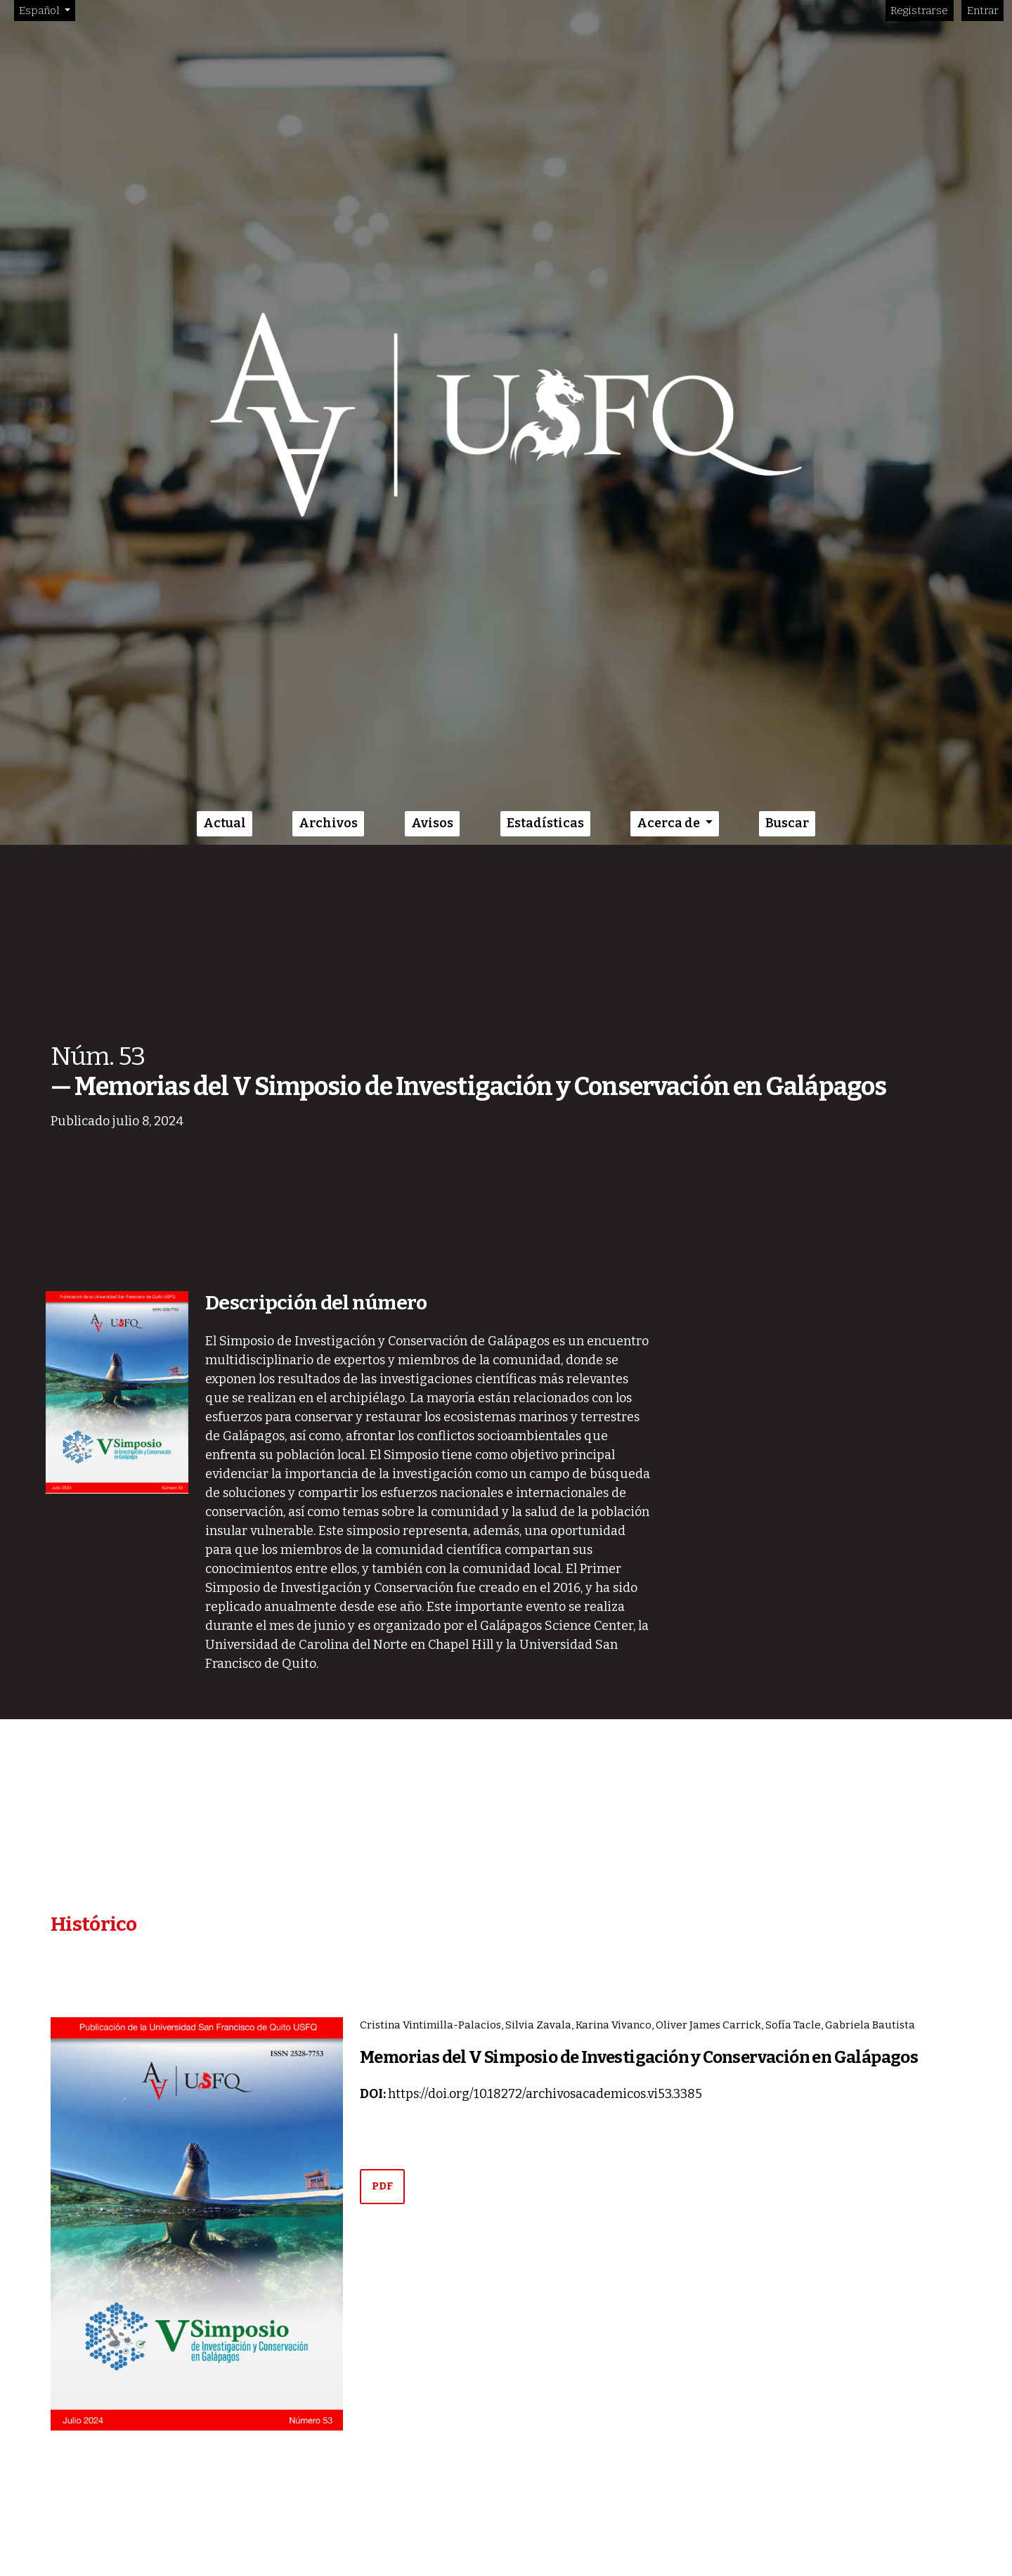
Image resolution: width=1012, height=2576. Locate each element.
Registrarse (919, 10)
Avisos (432, 823)
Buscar (787, 823)
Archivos (328, 823)
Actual (224, 823)
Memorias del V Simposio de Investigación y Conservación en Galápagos (639, 2057)
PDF (382, 2186)
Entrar (983, 10)
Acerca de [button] (669, 823)
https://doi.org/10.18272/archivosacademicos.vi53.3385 (545, 2094)
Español (46, 9)
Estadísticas (545, 823)
